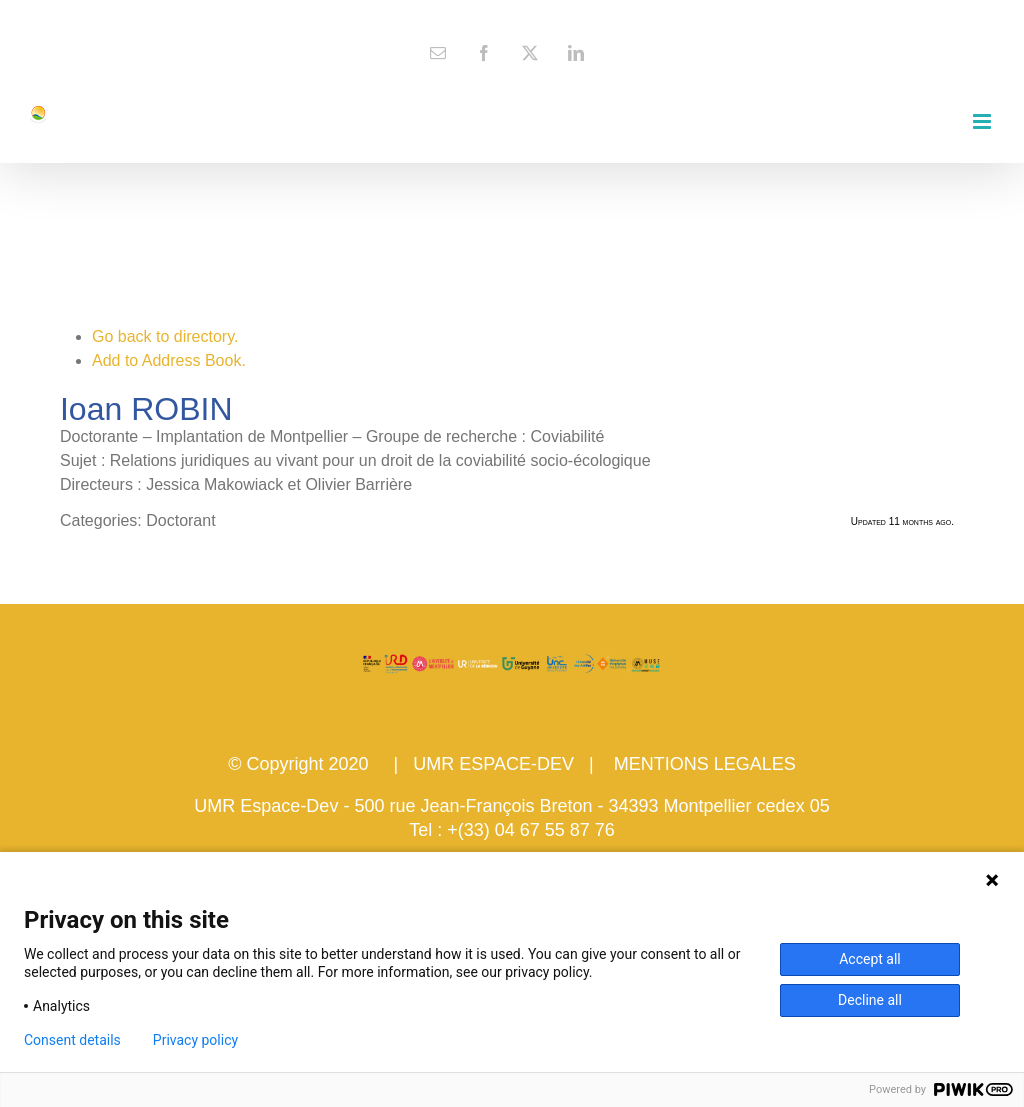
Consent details (72, 1040)
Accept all (870, 959)
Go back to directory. (165, 336)
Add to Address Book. (169, 360)
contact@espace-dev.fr (512, 16)
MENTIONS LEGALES (705, 764)
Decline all (870, 1000)
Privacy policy (195, 1040)
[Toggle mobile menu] (983, 121)
